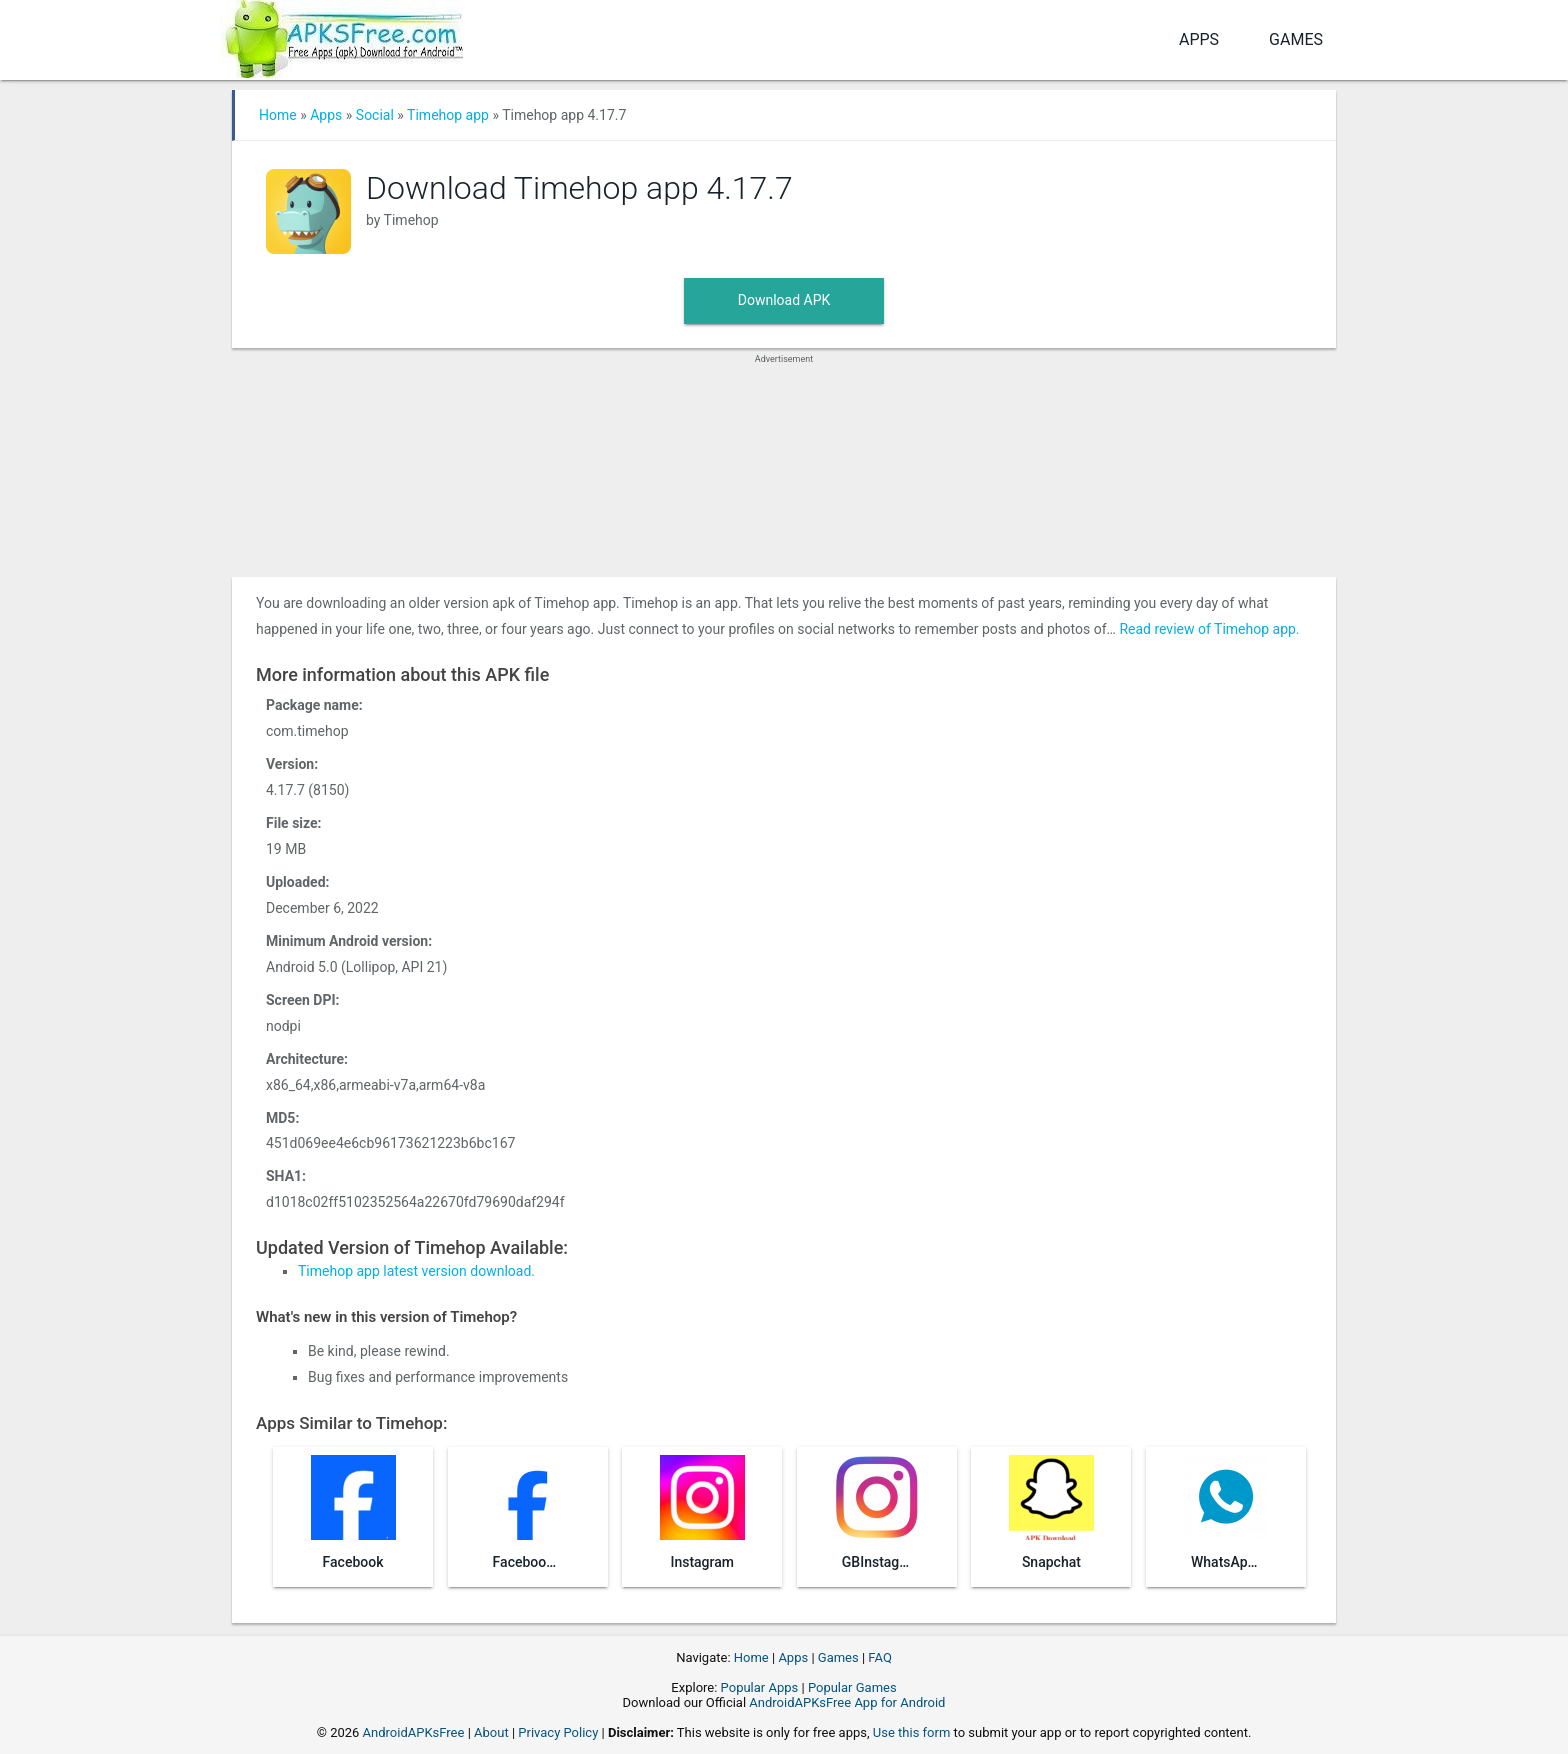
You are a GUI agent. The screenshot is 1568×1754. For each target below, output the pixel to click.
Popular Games (852, 1687)
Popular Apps (760, 1687)
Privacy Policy (558, 1732)
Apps (1199, 39)
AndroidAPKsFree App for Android (847, 1702)
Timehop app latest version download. (416, 1271)
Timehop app (448, 115)
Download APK (784, 300)
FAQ (879, 1657)
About (491, 1732)
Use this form (912, 1732)
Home (278, 115)
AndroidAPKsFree (414, 1732)
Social (375, 115)
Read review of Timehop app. (1209, 629)
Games (1296, 39)
